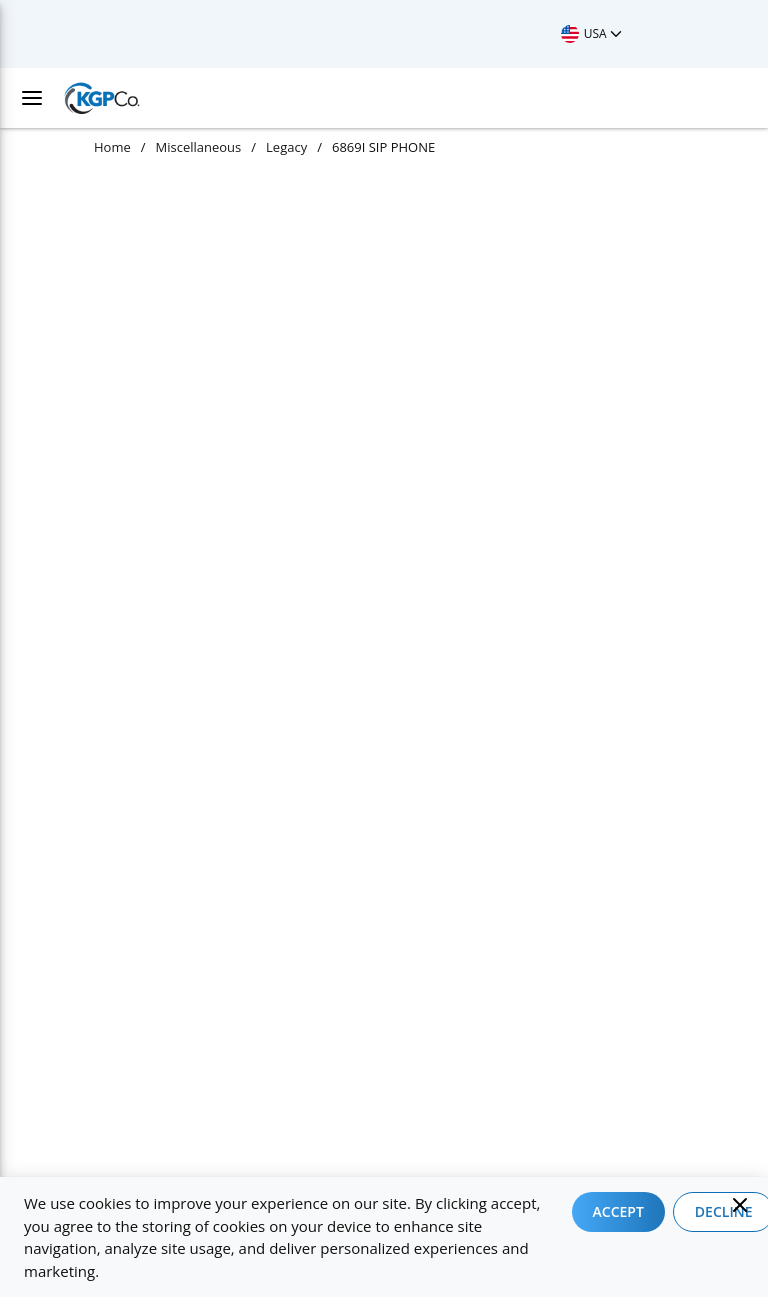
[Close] (740, 1205)
